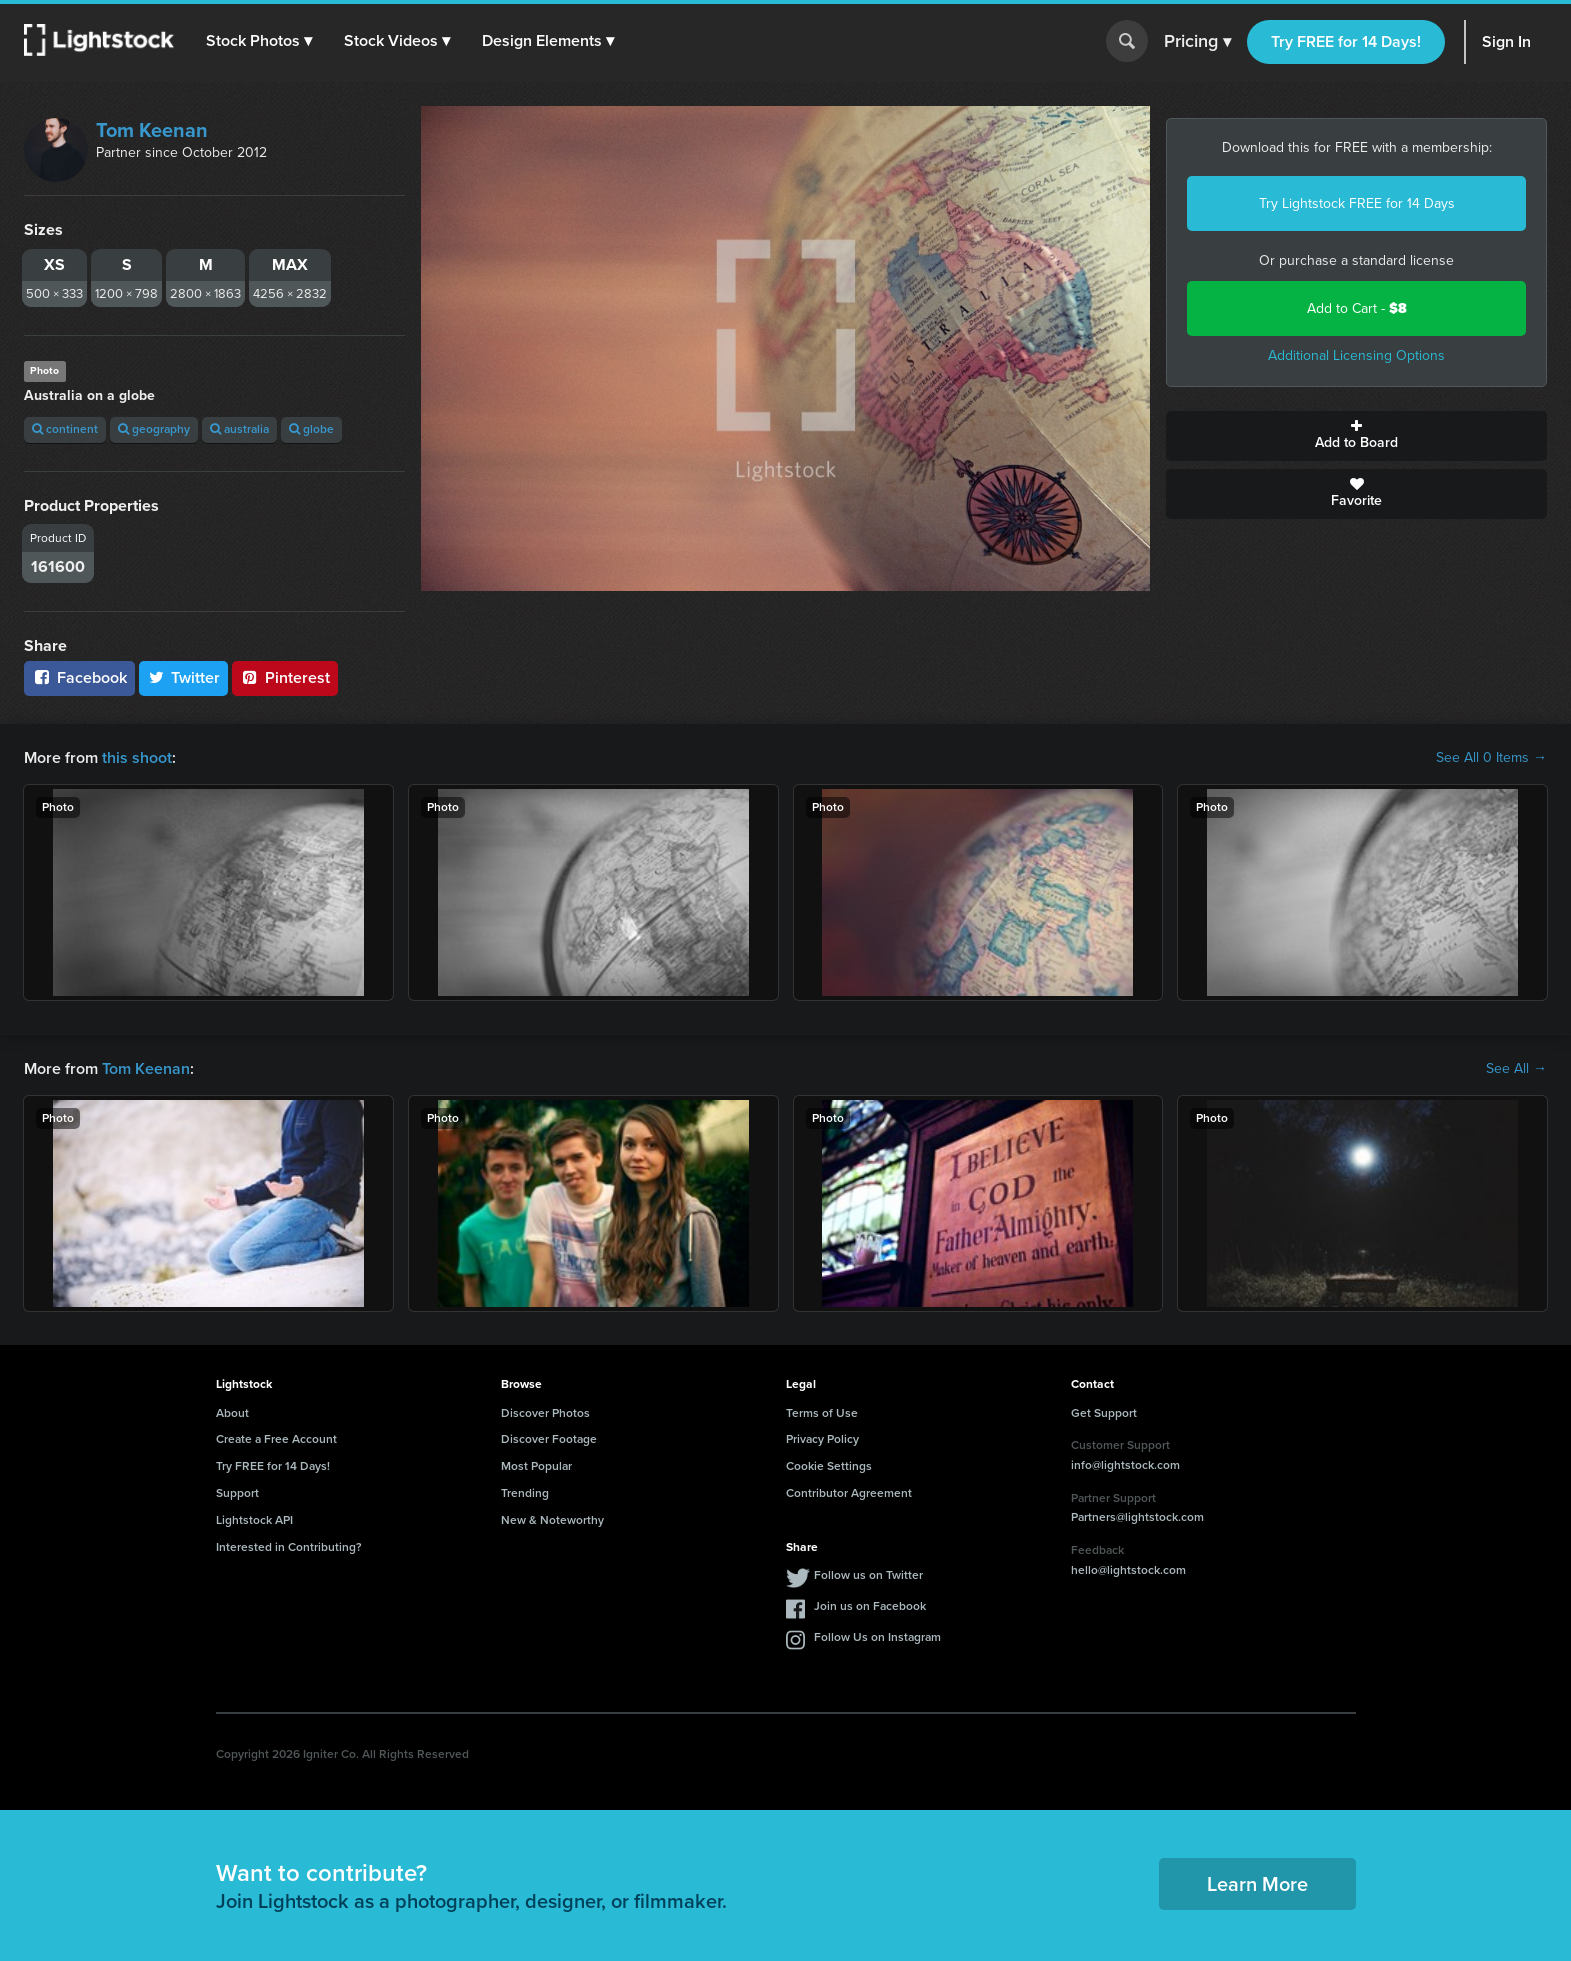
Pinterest (285, 677)
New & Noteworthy (552, 1520)
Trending (525, 1493)
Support (237, 1493)
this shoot (137, 757)
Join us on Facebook (870, 1606)
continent (65, 429)
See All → (1516, 1069)
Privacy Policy (822, 1439)
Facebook (79, 677)
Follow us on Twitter (868, 1575)
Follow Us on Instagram (877, 1637)
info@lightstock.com (1125, 1465)
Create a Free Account (276, 1439)
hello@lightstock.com (1128, 1570)
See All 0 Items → (1491, 758)
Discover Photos (545, 1413)
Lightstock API (254, 1520)
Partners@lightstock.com (1137, 1517)
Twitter (184, 677)
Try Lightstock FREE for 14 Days (1357, 203)
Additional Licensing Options (1356, 355)
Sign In (1506, 41)
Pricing (1197, 42)
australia (239, 429)
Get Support (1104, 1413)
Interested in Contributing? (289, 1547)
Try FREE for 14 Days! (1346, 41)
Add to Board (1356, 436)
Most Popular (536, 1466)
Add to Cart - (1357, 308)
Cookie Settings (829, 1466)
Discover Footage (549, 1439)
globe (311, 429)
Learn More (1257, 1884)
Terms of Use (822, 1413)
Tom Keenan (152, 130)
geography (154, 429)
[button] (259, 41)
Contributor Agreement (849, 1493)
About (232, 1413)
